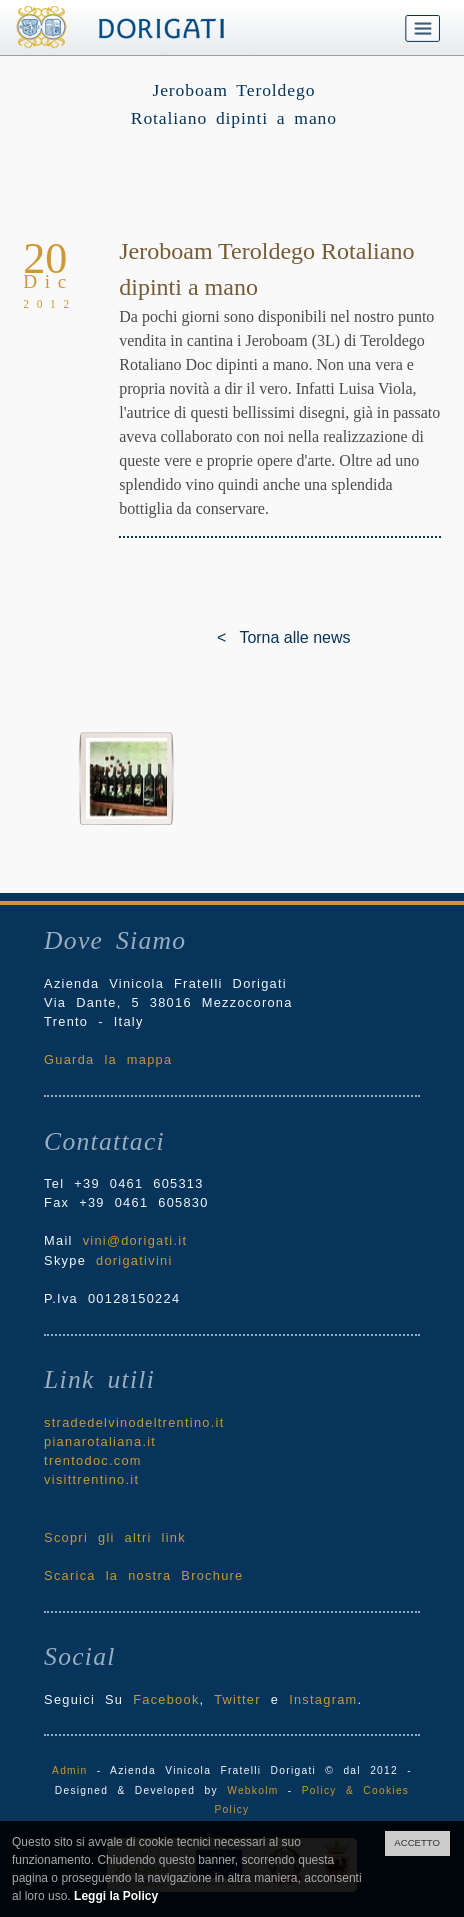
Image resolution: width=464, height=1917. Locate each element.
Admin (69, 1770)
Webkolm (252, 1790)
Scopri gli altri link (115, 1537)
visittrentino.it (91, 1479)
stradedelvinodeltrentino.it (134, 1422)
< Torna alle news (232, 637)
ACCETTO (417, 1842)
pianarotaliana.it (100, 1441)
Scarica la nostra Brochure (143, 1575)
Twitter (237, 1699)
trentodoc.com (93, 1460)
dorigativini (134, 1260)
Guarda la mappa (108, 1059)
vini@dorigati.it (135, 1240)
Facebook (166, 1699)
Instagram (323, 1699)
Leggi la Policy (116, 1896)
